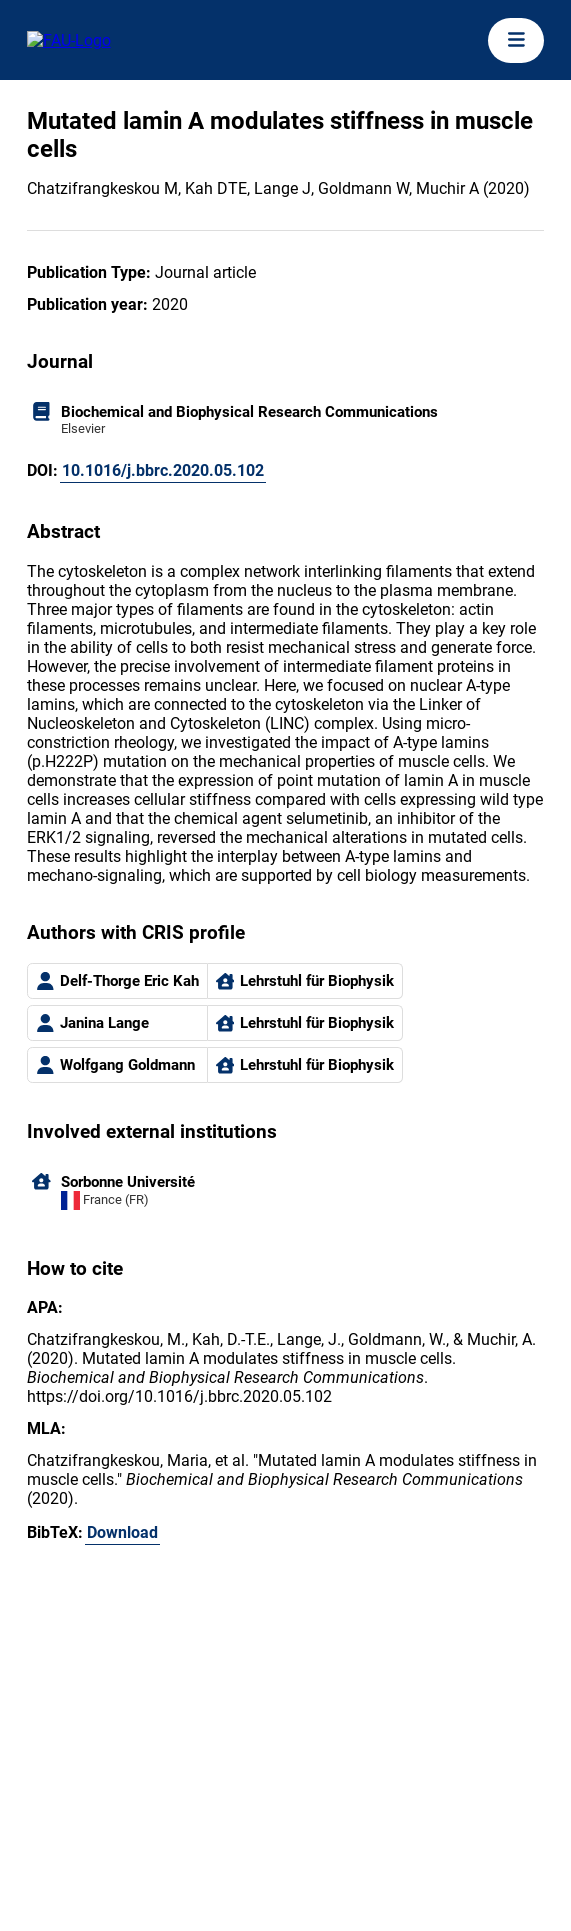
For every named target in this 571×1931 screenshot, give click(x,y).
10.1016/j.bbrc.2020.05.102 (163, 470)
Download (122, 1532)
